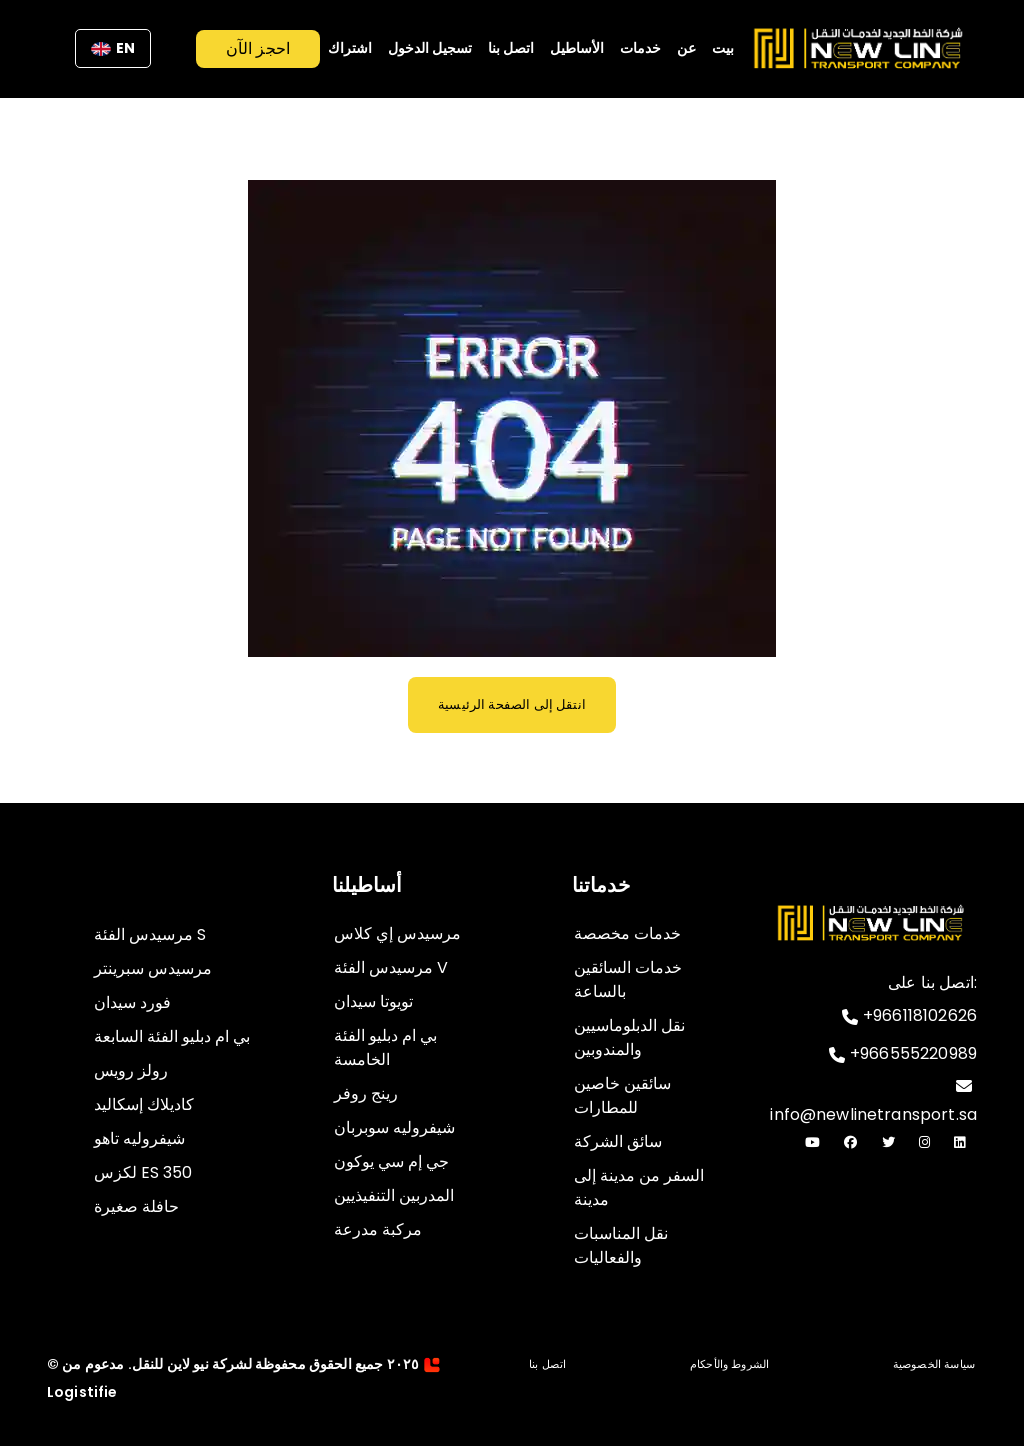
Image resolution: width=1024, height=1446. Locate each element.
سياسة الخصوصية (934, 1364)
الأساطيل (577, 48)
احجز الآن (258, 48)
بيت (723, 48)
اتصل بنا (511, 48)
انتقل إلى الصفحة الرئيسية (512, 704)
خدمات (640, 48)
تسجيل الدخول (430, 48)
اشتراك (350, 48)
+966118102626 (909, 1019)
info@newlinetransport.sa (873, 1102)
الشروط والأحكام (729, 1364)
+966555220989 (903, 1057)
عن (686, 48)
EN (113, 48)
